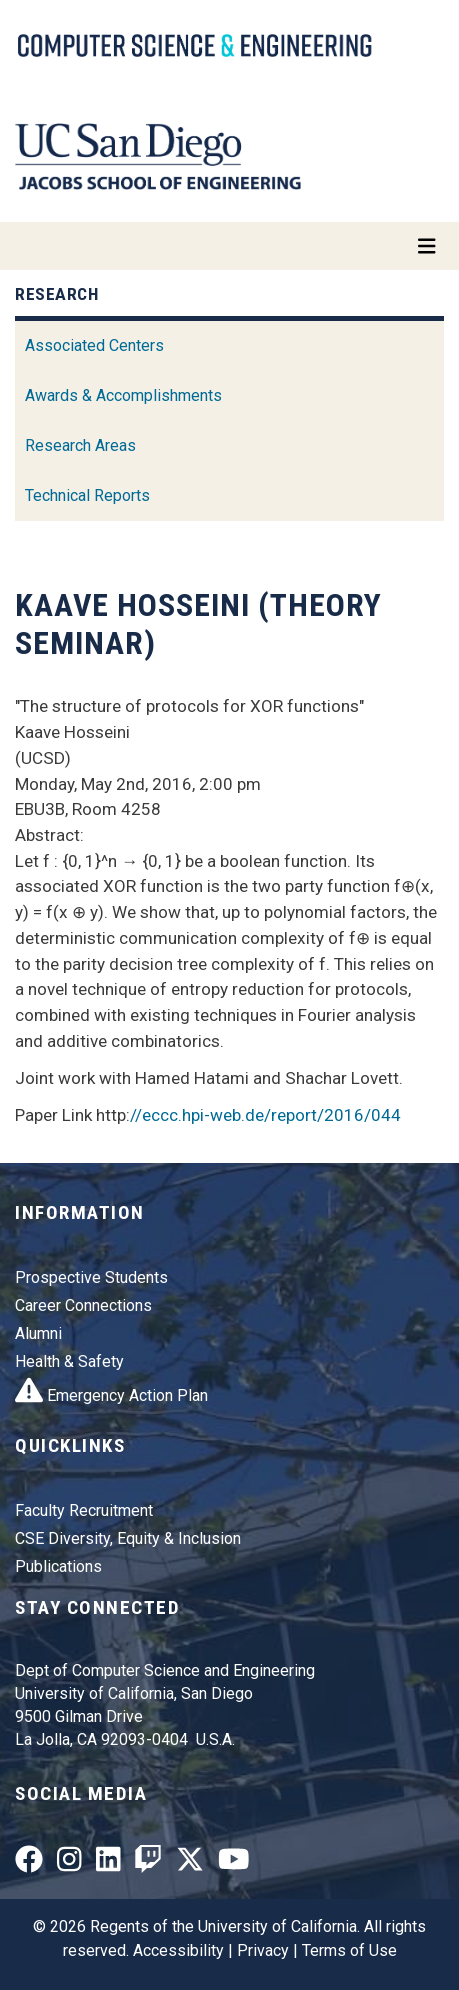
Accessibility (178, 1950)
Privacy (263, 1950)
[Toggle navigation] (229, 246)
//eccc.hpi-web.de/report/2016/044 (265, 1115)
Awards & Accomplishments (123, 395)
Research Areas (80, 445)
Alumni (38, 1333)
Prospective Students (91, 1277)
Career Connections (83, 1305)
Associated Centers (94, 345)
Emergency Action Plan (111, 1395)
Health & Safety (69, 1361)
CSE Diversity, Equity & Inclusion (128, 1538)
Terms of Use (349, 1950)
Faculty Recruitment (84, 1510)
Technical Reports (87, 495)
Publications (58, 1566)
